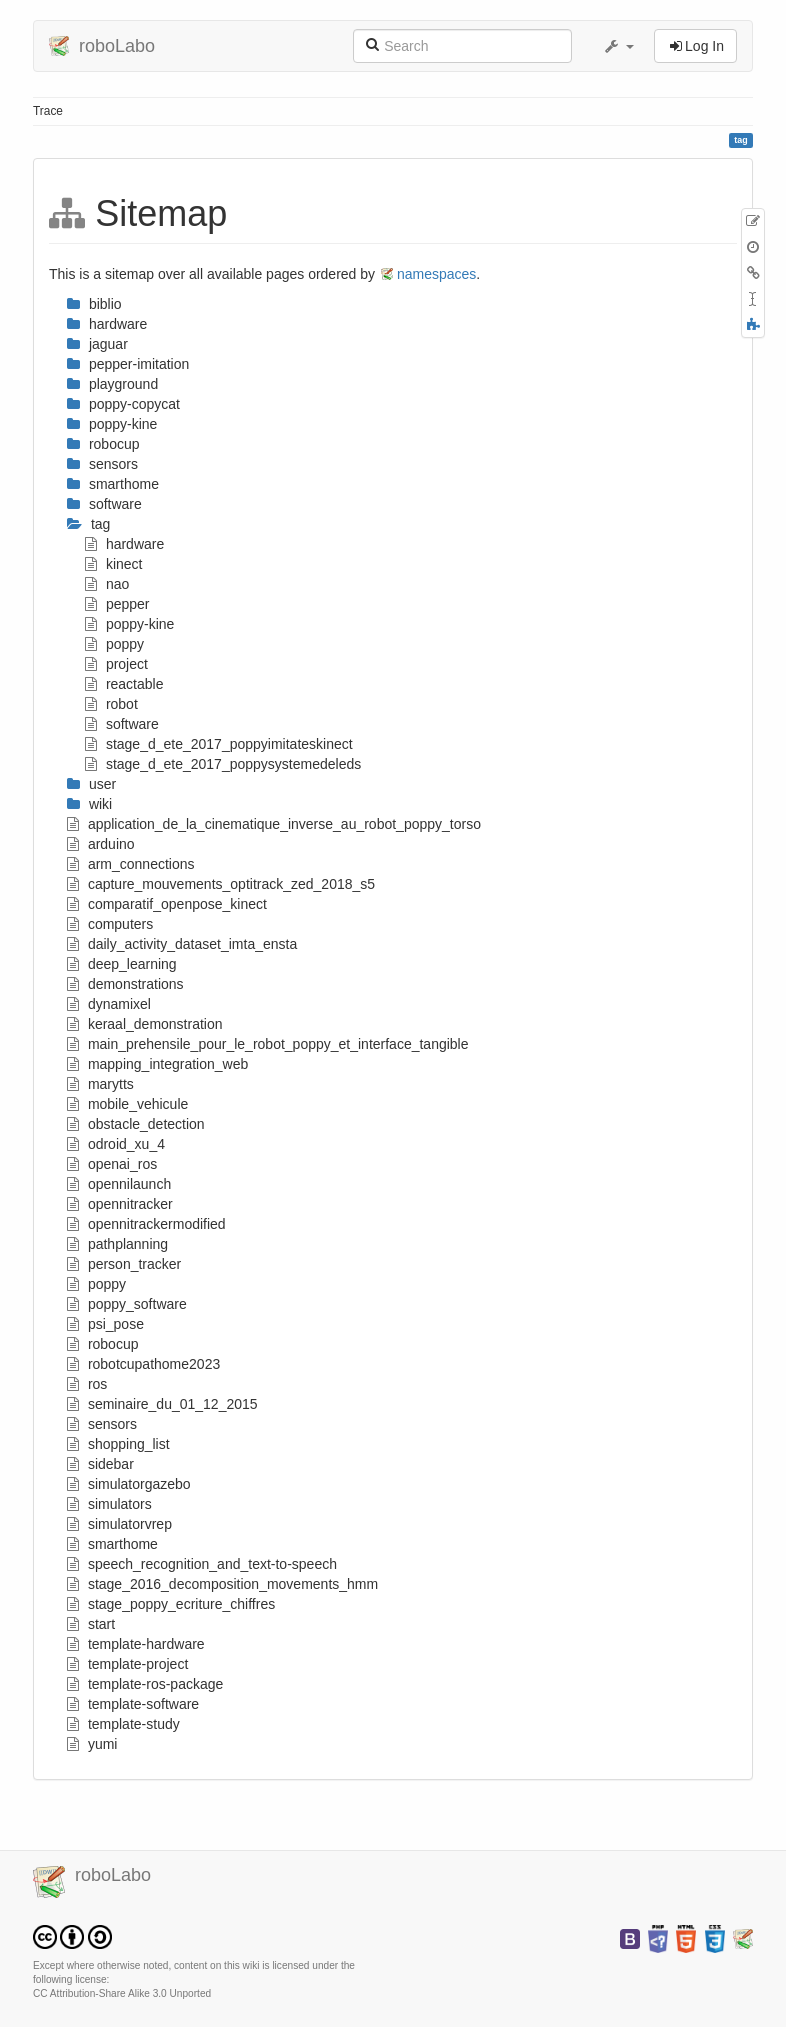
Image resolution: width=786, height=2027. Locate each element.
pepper (117, 604)
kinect (113, 564)
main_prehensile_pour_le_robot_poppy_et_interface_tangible (268, 1044)
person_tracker (124, 1264)
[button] (618, 46)
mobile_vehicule (127, 1104)
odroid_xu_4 (116, 1144)
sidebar (100, 1464)
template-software (133, 1704)
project (116, 664)
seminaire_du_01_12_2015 (162, 1404)
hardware (124, 544)
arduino (101, 844)
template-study (123, 1724)
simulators (109, 1504)
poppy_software (127, 1304)
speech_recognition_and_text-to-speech (202, 1564)
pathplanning (117, 1244)
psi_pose (105, 1324)
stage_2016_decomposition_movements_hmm (222, 1584)
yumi (92, 1744)
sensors (102, 1424)
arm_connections (131, 864)
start (91, 1624)
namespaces (436, 274)
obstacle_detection (136, 1124)
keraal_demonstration (145, 1024)
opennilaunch (119, 1184)
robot (111, 704)
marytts (100, 1084)
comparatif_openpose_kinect (167, 904)
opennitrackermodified (146, 1224)
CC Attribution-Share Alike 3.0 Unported (122, 1993)
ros (87, 1384)
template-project (127, 1664)
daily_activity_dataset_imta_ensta (182, 944)
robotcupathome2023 (143, 1364)
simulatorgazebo (129, 1484)
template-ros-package (145, 1684)
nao (107, 584)
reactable (124, 684)
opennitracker (120, 1204)
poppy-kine (129, 624)
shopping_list (118, 1444)
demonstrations (125, 984)
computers (110, 924)
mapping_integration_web (157, 1064)
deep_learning (122, 964)
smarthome (112, 1544)
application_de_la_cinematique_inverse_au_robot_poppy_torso (274, 824)
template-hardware (136, 1644)
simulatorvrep (119, 1524)
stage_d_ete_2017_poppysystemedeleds (223, 764)
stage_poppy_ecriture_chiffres (171, 1604)
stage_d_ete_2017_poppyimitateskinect (219, 744)
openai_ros (112, 1164)
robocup (102, 1344)
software (122, 724)
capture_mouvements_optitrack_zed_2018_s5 (221, 884)
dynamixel (109, 1004)
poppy (114, 644)
